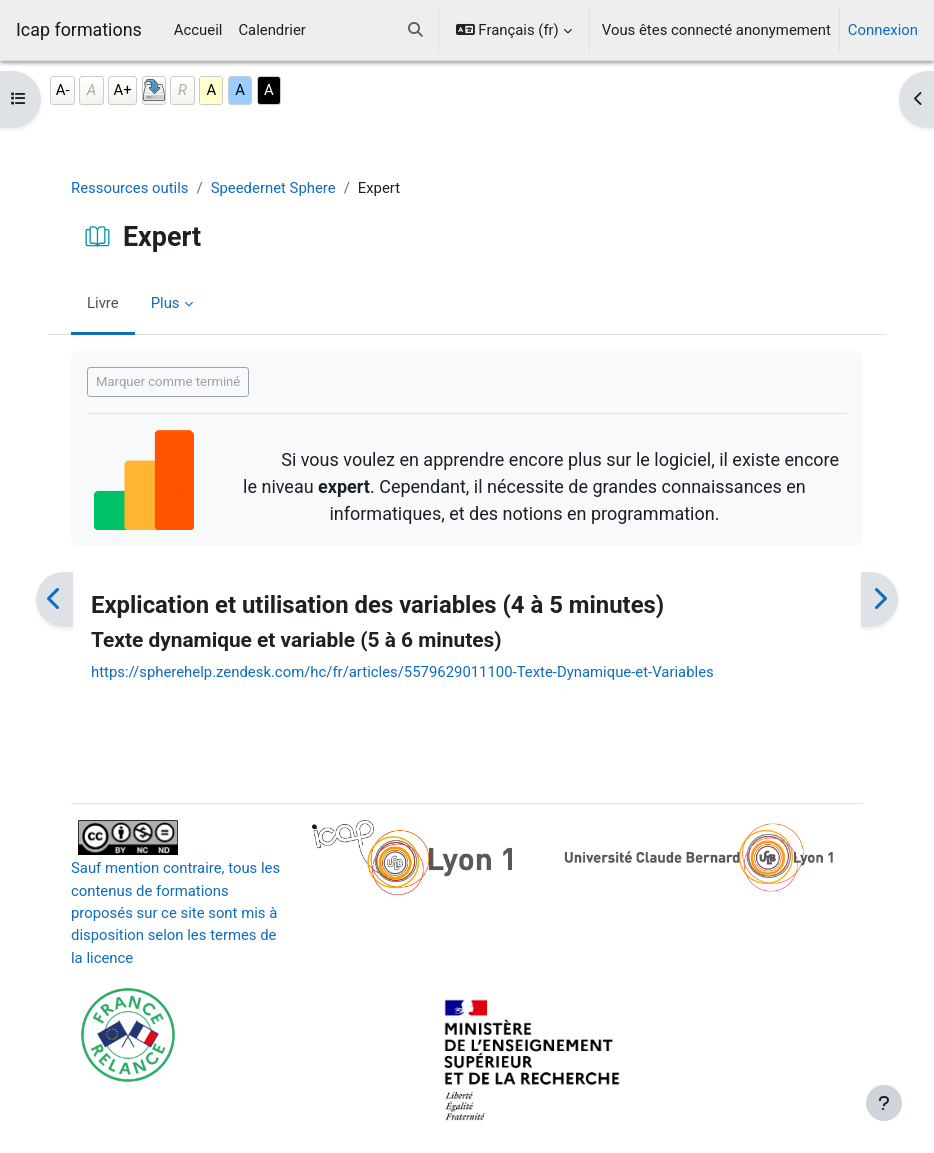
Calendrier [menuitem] (271, 30)
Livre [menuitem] (103, 303)
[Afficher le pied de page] (884, 1103)
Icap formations (79, 29)
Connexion (883, 30)
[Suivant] (879, 599)
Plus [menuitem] (165, 303)
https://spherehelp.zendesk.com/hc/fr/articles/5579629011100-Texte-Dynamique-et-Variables (402, 672)
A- (63, 90)
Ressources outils (130, 188)
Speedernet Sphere (273, 188)
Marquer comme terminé (168, 381)
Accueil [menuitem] (198, 30)
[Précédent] (54, 599)
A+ (123, 90)
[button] (415, 30)
